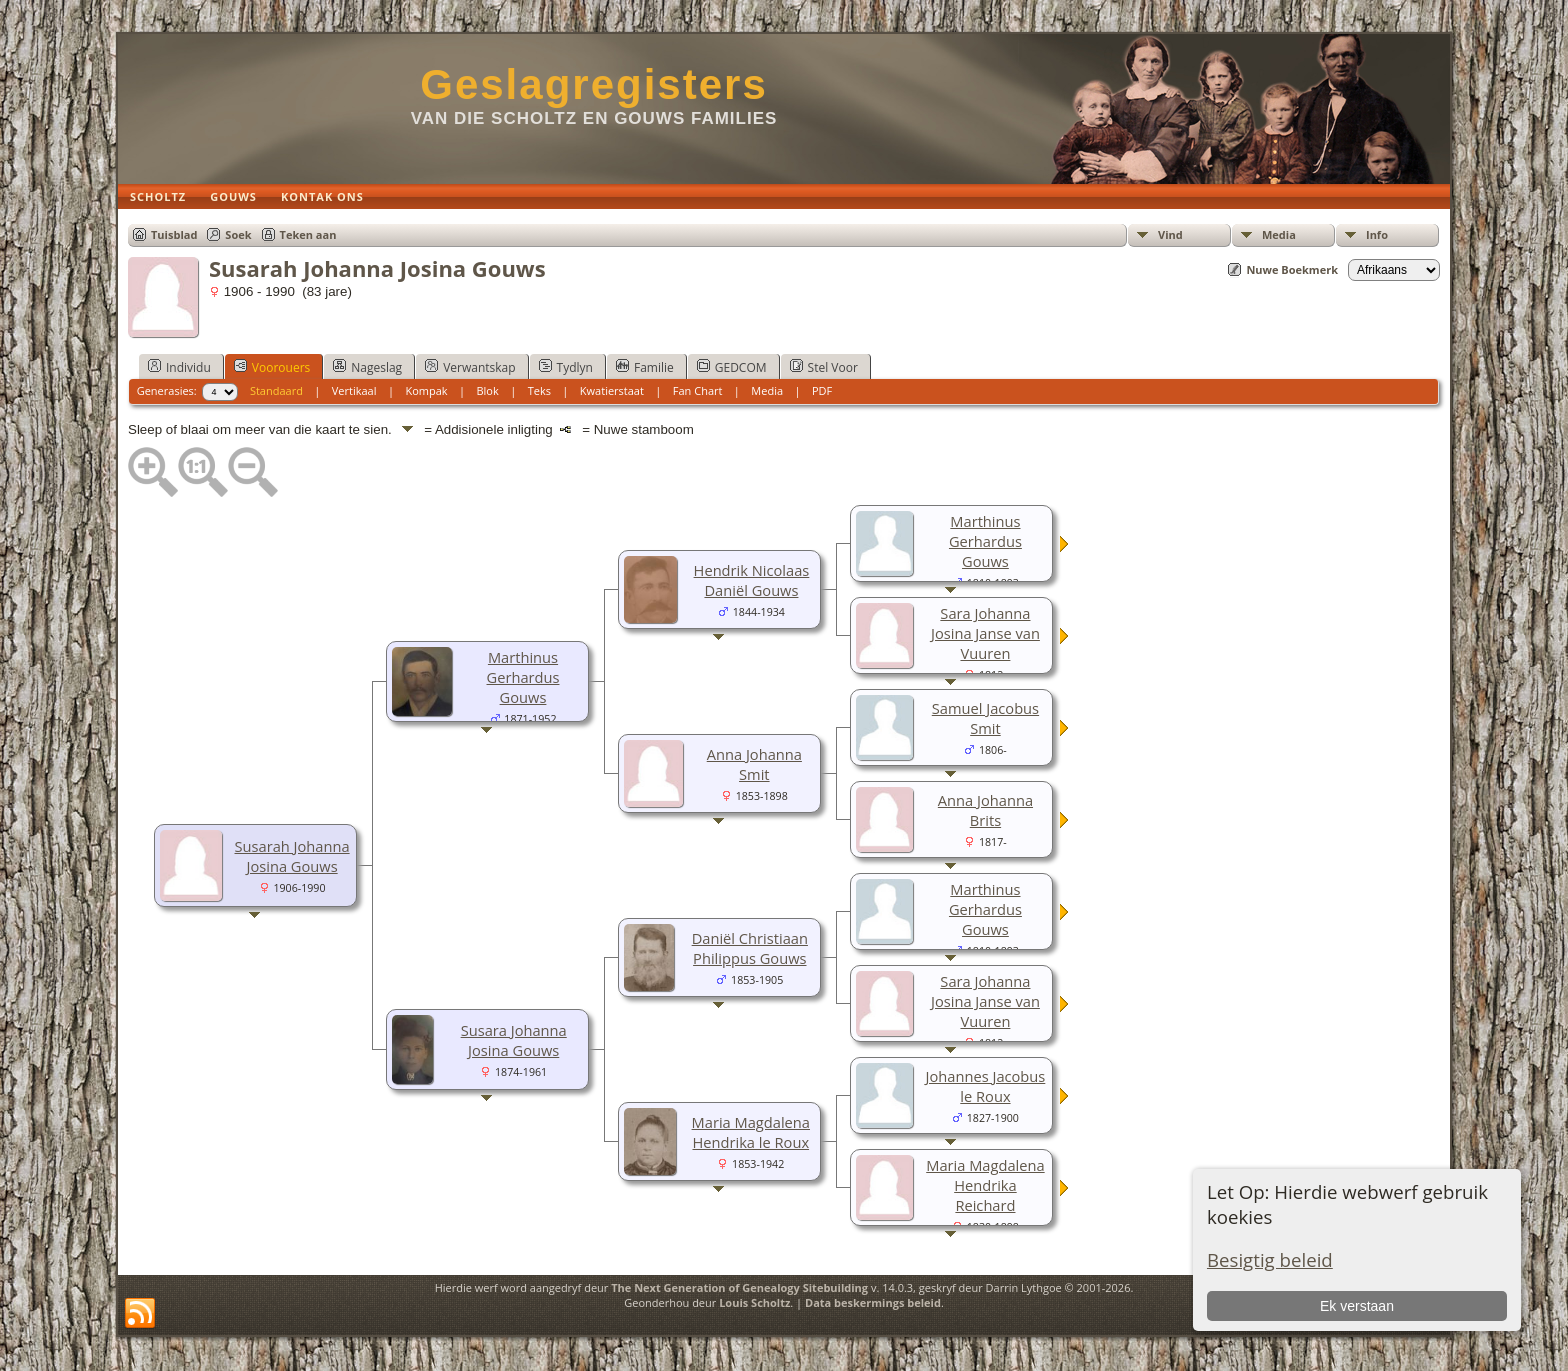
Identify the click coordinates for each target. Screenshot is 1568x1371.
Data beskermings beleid (873, 1302)
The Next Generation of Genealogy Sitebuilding (739, 1287)
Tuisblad (174, 234)
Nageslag (367, 367)
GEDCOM (732, 367)
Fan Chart (698, 390)
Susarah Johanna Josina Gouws (292, 856)
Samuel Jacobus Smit (985, 718)
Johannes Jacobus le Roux (986, 1086)
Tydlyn (566, 367)
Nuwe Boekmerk (1292, 269)
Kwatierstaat (612, 390)
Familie (645, 367)
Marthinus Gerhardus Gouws (523, 677)
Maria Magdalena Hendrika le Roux (751, 1132)
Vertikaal (354, 390)
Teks (539, 390)
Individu (179, 367)
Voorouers (272, 367)
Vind (1170, 234)
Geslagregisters (594, 84)
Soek (238, 234)
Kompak (426, 390)
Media (1279, 234)
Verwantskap (470, 367)
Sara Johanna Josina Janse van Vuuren (985, 633)
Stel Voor (824, 367)
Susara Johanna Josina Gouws (514, 1040)
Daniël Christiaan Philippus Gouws (750, 948)
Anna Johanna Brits (985, 810)
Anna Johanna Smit (754, 764)
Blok (487, 390)
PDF (822, 390)
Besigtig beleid (1270, 1259)
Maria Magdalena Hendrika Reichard (985, 1185)
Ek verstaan (1357, 1306)
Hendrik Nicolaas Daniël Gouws (752, 580)
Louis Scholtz (754, 1302)
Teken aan (308, 234)
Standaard (276, 390)
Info (1377, 234)
